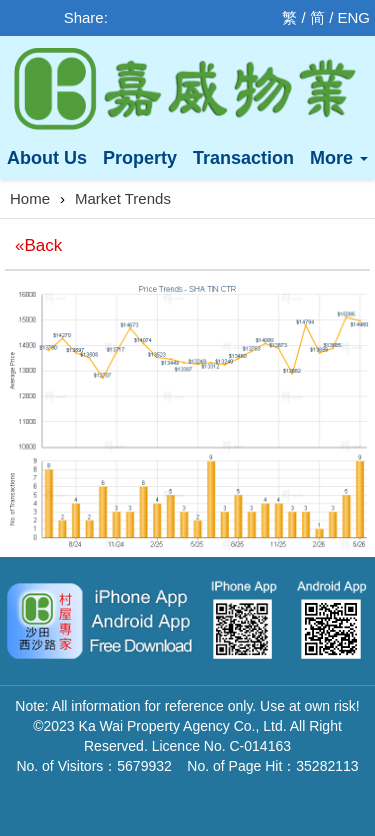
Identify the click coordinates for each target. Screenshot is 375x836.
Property (140, 158)
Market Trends (123, 198)
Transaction (243, 158)
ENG (353, 17)
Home (30, 198)
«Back (38, 245)
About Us (47, 158)
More (339, 158)
